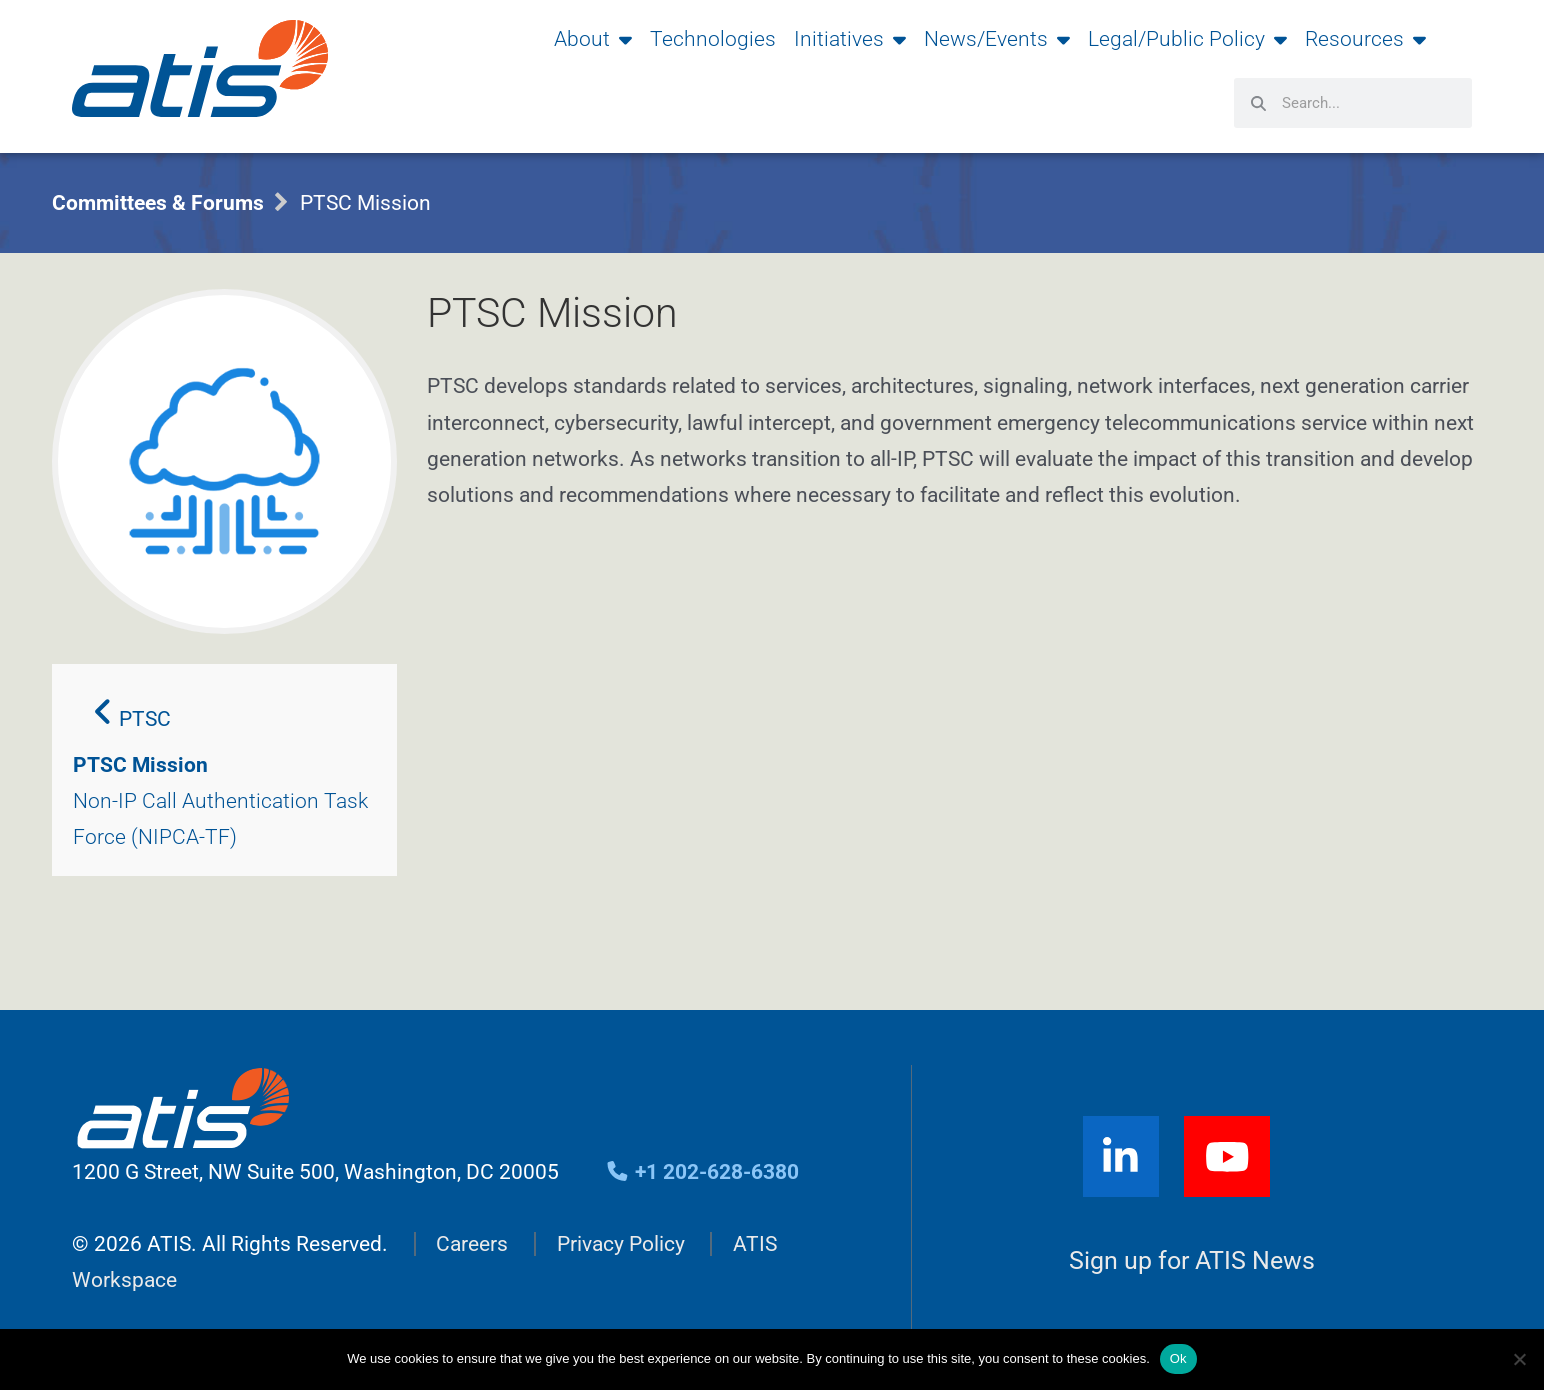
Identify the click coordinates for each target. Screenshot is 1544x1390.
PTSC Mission (140, 765)
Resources (1365, 39)
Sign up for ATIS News (1192, 1261)
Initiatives (850, 39)
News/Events (997, 39)
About (593, 39)
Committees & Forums (158, 203)
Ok (1178, 1358)
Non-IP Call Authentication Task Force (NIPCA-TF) (220, 819)
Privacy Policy (621, 1244)
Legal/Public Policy (1187, 39)
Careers (472, 1244)
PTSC (132, 713)
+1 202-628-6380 (702, 1172)
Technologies (713, 39)
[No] (1519, 1359)
